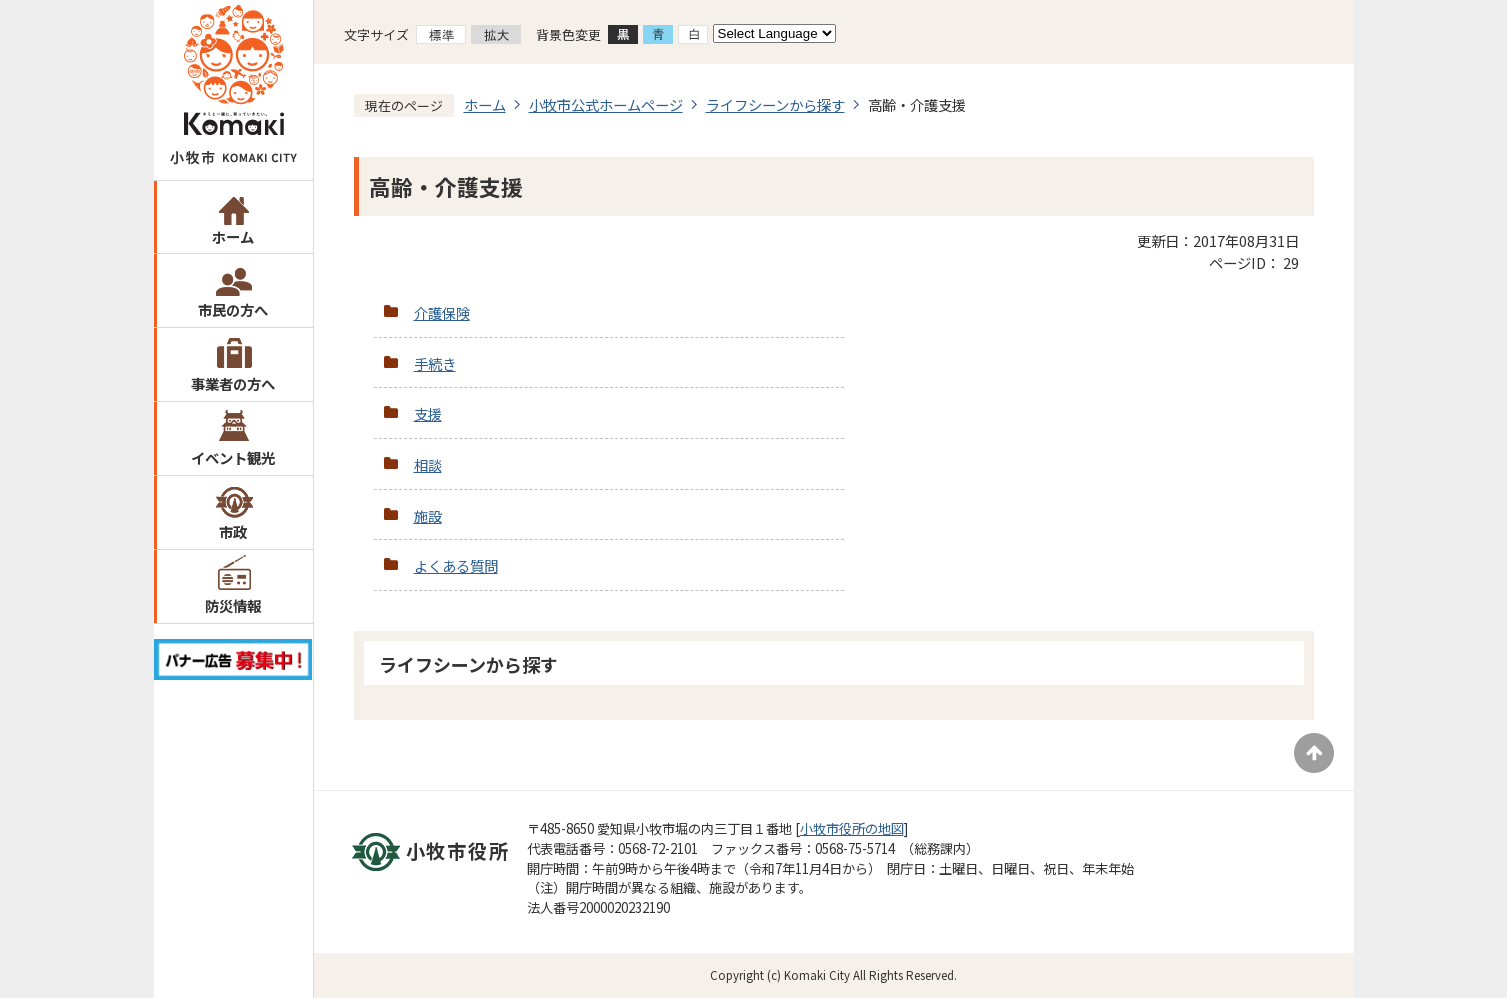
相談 (428, 464)
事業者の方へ (233, 383)
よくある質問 (456, 565)
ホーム (233, 236)
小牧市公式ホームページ (606, 104)
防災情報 (233, 605)
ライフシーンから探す (775, 104)
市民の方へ (233, 309)
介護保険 (442, 312)
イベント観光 (233, 457)
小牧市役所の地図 (852, 828)
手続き (435, 363)
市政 (233, 531)
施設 (428, 515)
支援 (428, 413)
